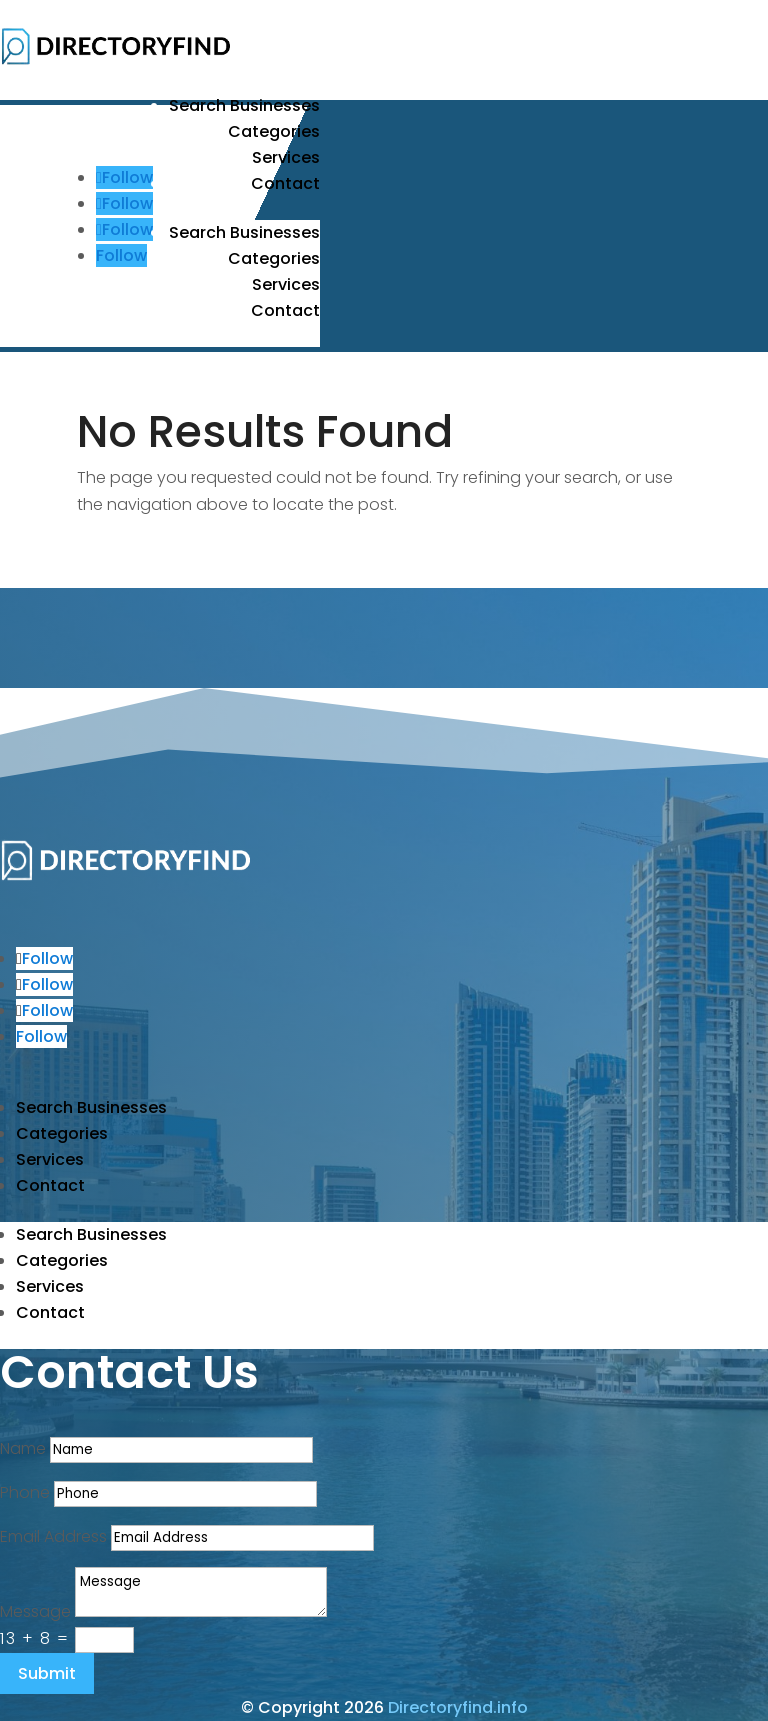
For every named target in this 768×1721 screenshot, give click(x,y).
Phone (25, 1492)
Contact (285, 183)
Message (35, 1611)
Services (286, 157)
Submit (47, 1673)
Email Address (53, 1536)
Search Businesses (244, 105)
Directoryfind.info (458, 1707)
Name (23, 1448)
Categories (274, 131)
